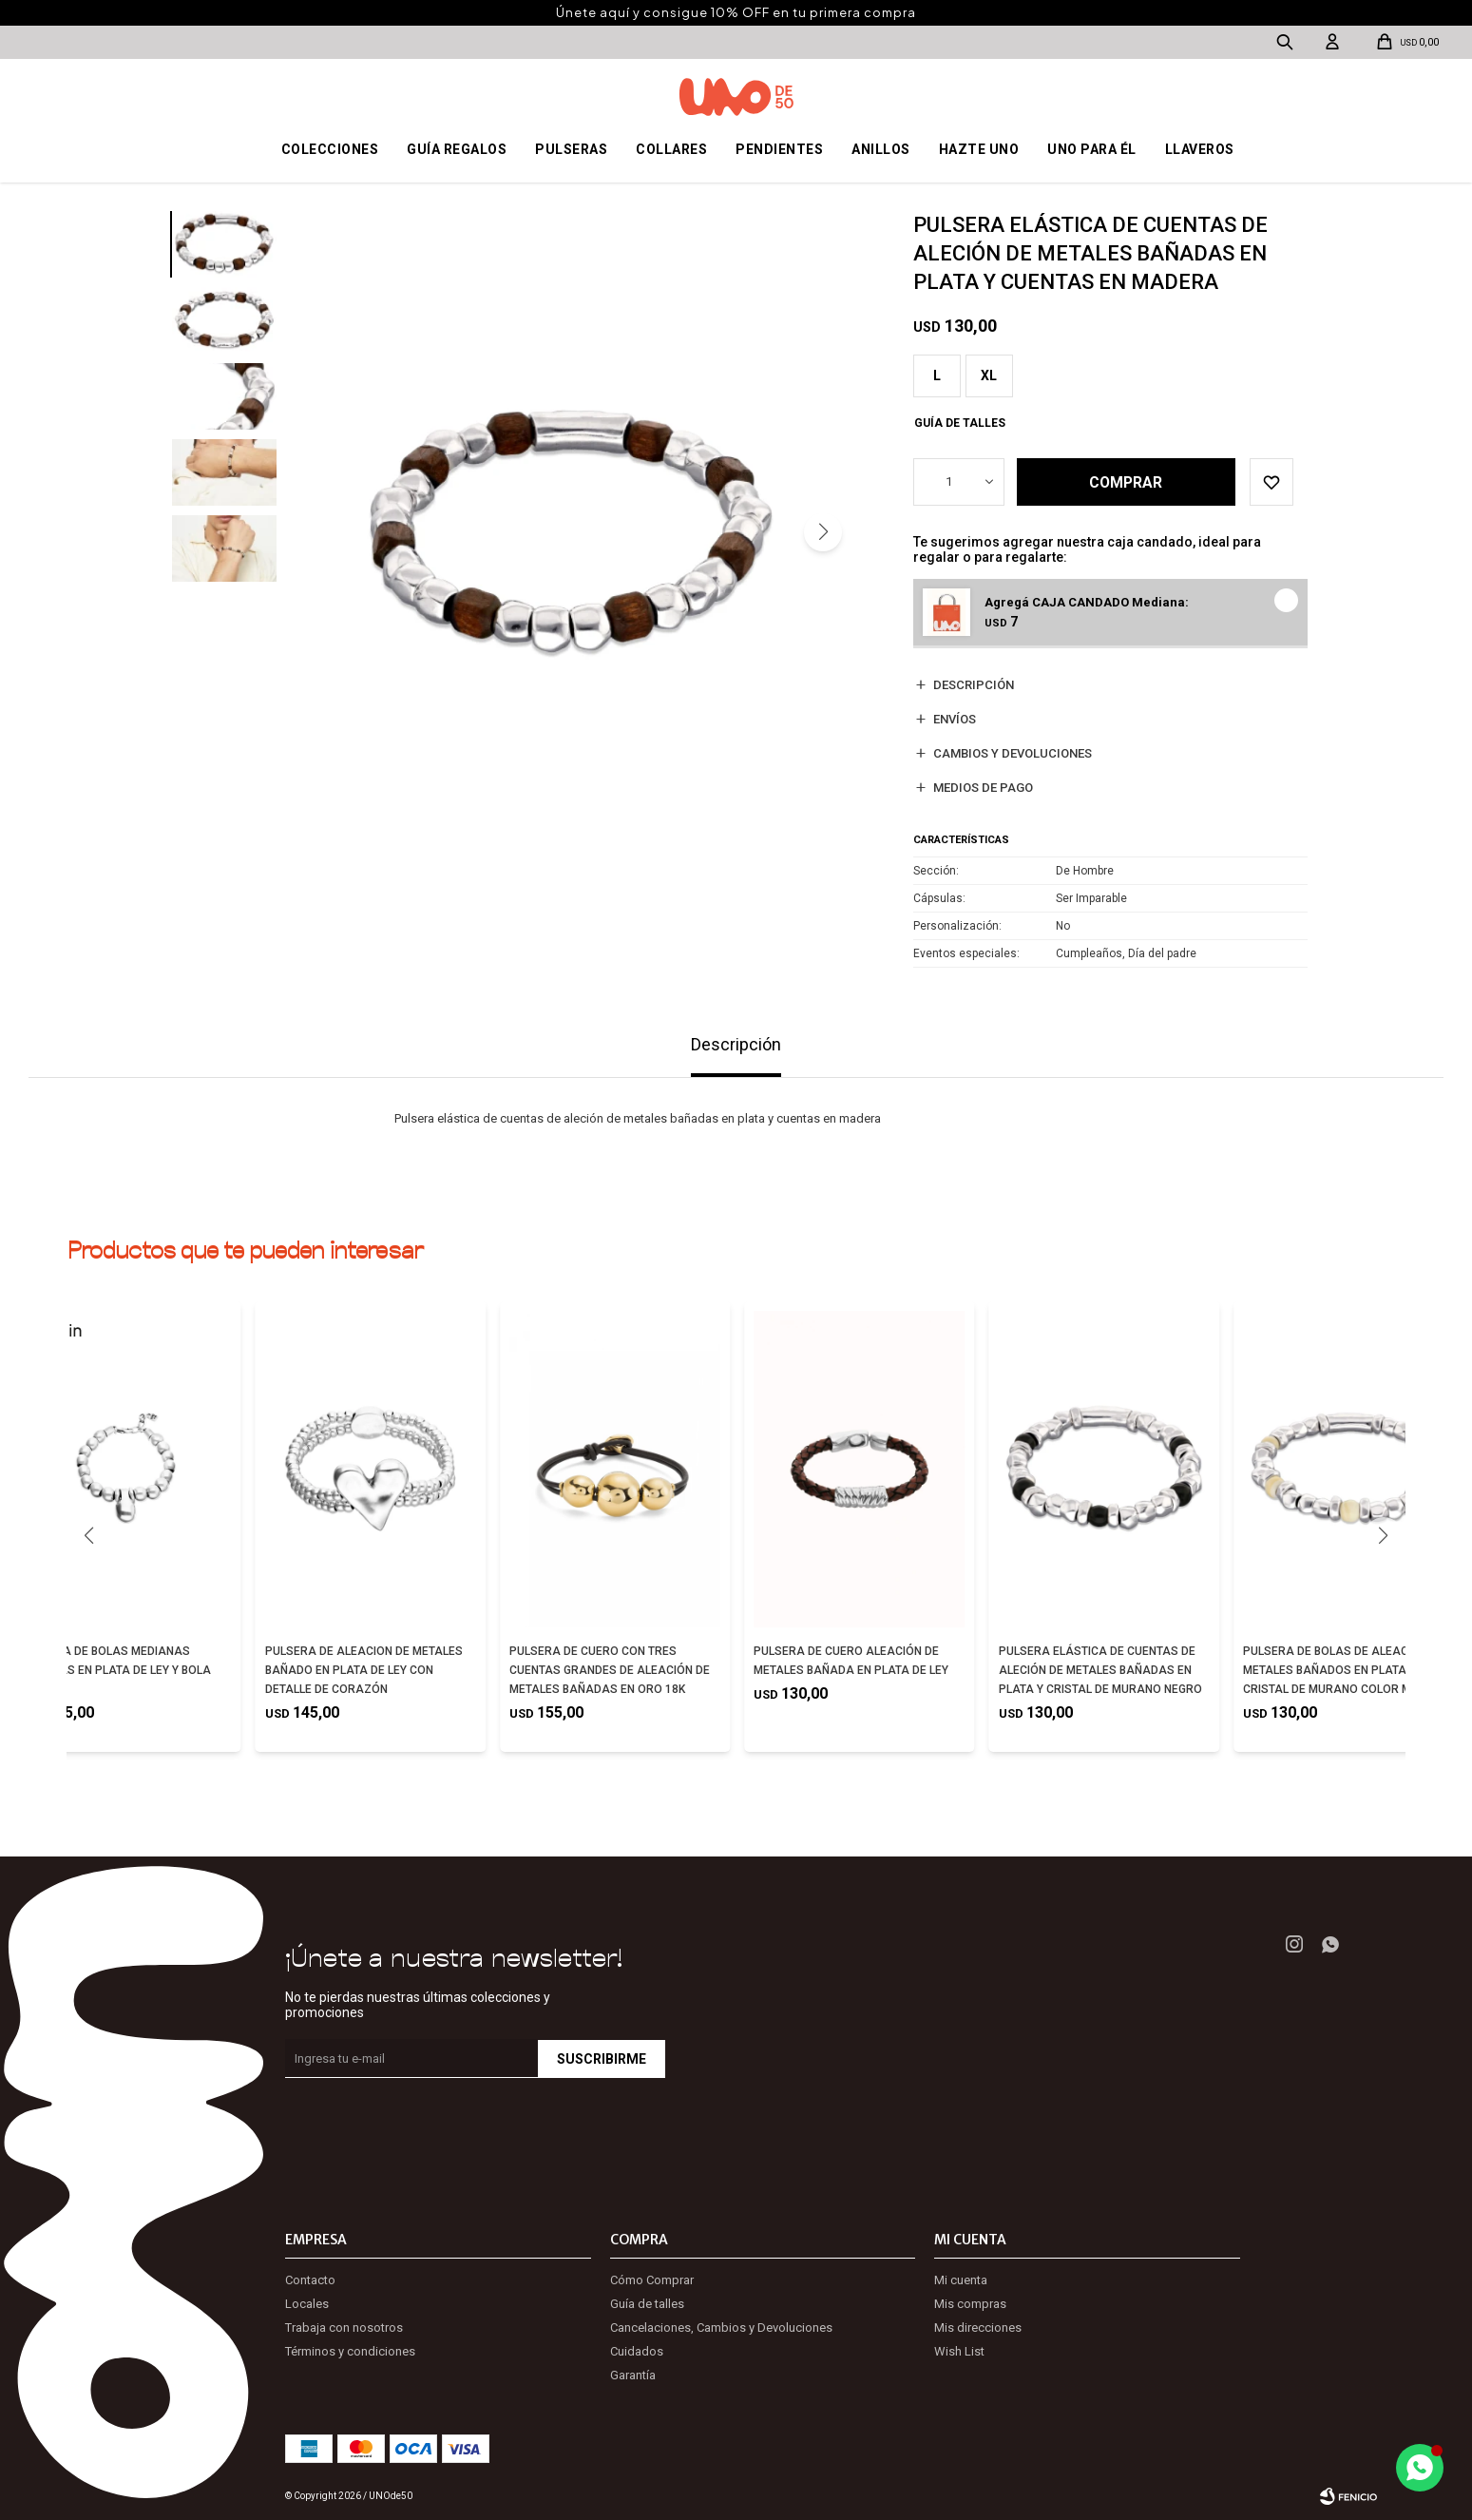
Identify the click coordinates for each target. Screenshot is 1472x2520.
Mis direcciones (978, 2327)
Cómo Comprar (652, 2280)
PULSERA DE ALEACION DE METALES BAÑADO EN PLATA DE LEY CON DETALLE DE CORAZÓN (364, 1670)
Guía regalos (457, 149)
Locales (307, 2304)
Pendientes (779, 149)
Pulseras (571, 149)
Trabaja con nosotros (344, 2327)
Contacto (310, 2280)
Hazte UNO (979, 149)
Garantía (633, 2375)
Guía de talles (959, 423)
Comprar (1127, 482)
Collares (671, 149)
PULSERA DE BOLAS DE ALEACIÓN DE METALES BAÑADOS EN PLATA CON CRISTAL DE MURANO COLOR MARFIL (1343, 1670)
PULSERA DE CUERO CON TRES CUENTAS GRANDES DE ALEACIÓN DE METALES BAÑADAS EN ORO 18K (609, 1670)
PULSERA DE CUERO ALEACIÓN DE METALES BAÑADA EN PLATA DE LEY (851, 1661)
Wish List (959, 2351)
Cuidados (636, 2351)
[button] (823, 532)
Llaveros (1199, 149)
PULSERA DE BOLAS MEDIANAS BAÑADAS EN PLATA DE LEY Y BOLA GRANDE (115, 1670)
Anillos (880, 149)
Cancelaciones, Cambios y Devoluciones (721, 2327)
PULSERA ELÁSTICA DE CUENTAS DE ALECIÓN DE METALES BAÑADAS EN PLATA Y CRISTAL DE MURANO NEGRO (1100, 1670)
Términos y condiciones (350, 2351)
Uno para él (1092, 149)
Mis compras (970, 2304)
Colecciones (330, 149)
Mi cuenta (960, 2280)
